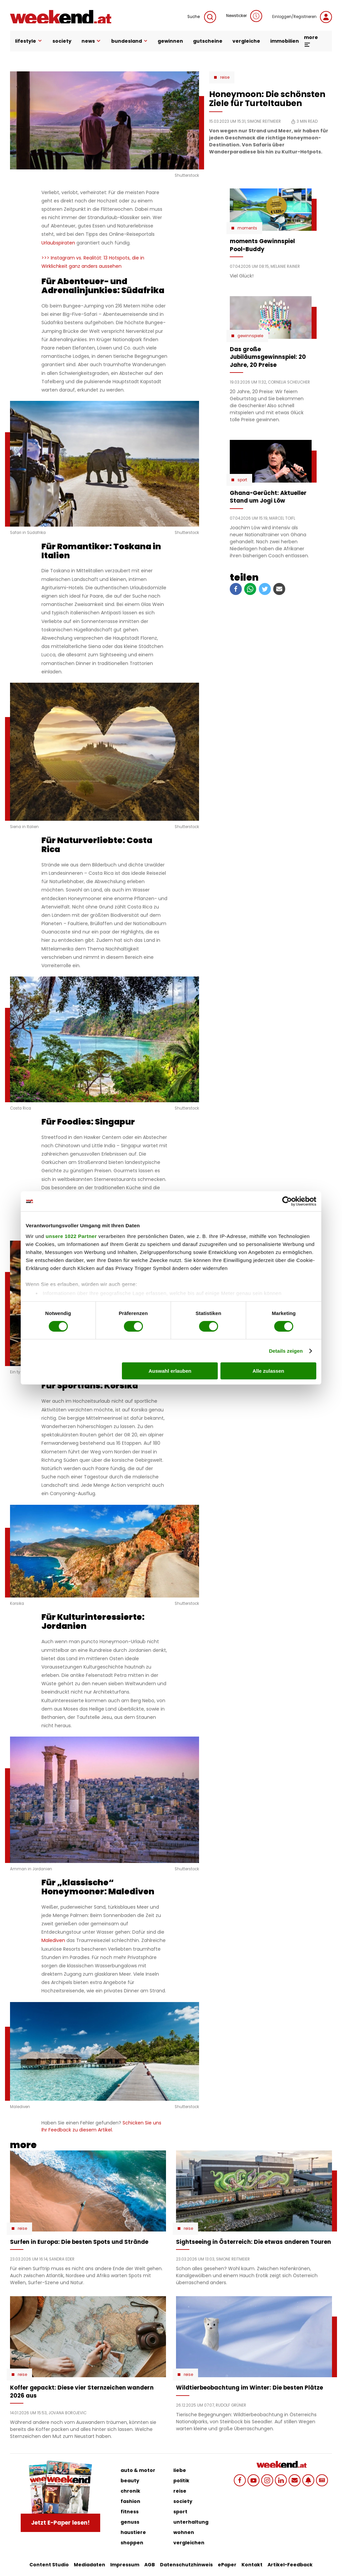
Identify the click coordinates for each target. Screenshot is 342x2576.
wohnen (183, 2532)
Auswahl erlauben (170, 1371)
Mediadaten (89, 2564)
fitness (130, 2511)
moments (247, 228)
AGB (149, 2564)
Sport (242, 480)
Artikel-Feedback (290, 2564)
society (61, 41)
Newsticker (244, 16)
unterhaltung (190, 2522)
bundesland (129, 41)
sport (180, 2511)
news (91, 41)
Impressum (124, 2564)
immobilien (284, 41)
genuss (130, 2522)
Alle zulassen (268, 1371)
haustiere (133, 2532)
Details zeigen (286, 1351)
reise (179, 2491)
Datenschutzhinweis (186, 2564)
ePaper (227, 2564)
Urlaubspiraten (58, 242)
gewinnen (170, 41)
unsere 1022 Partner (71, 1236)
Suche (201, 17)
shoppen (132, 2542)
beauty (130, 2480)
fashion (130, 2501)
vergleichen (188, 2542)
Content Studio (49, 2564)
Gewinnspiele (250, 336)
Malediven (53, 1940)
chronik (130, 2491)
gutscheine (207, 41)
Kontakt (252, 2564)
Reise (224, 77)
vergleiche (246, 41)
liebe (179, 2470)
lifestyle (28, 41)
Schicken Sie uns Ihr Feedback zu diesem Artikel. (101, 2126)
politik (181, 2480)
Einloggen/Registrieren (302, 17)
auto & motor (138, 2470)
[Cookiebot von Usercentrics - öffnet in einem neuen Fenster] (287, 1201)
